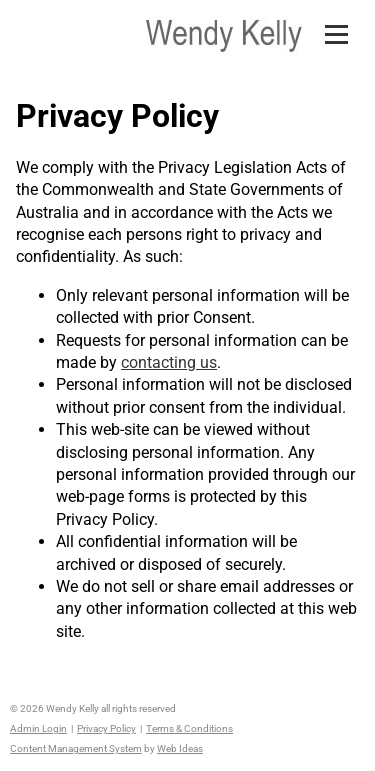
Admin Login (38, 728)
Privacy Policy (106, 728)
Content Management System (76, 748)
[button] (345, 17)
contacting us (169, 362)
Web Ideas (180, 748)
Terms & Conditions (189, 728)
